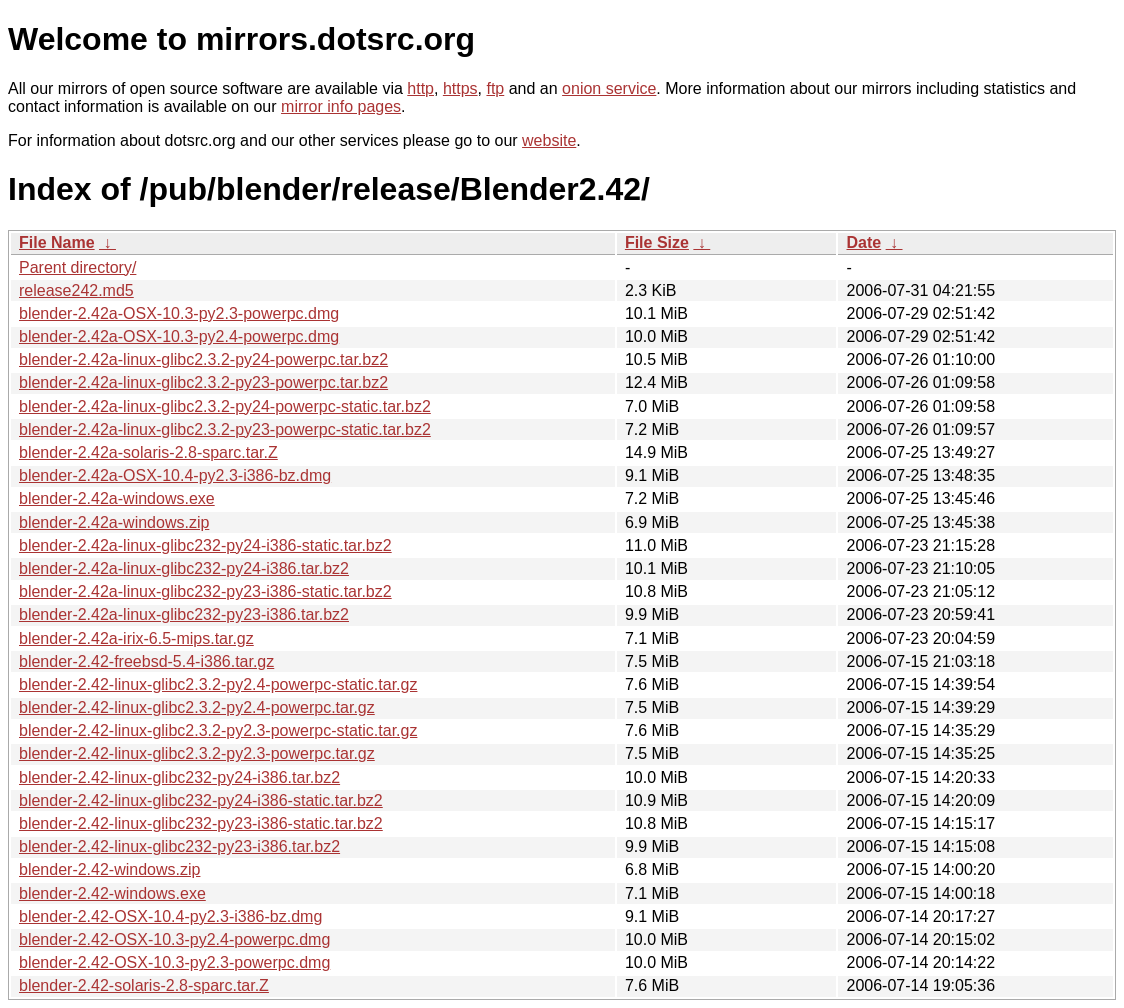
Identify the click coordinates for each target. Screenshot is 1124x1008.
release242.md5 (76, 290)
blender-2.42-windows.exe (112, 893)
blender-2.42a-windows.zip (114, 522)
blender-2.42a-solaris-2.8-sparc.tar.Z (148, 452)
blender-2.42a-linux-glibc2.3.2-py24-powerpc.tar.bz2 (203, 359)
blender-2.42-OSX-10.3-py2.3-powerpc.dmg (174, 962)
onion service (609, 88)
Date (863, 242)
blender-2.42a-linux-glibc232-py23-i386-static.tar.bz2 (205, 591)
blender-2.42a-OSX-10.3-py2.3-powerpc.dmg (179, 313)
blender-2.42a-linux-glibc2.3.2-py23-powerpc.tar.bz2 (203, 382)
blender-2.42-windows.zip (109, 869)
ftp (495, 88)
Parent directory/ (77, 267)
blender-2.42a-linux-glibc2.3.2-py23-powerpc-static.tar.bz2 (225, 429)
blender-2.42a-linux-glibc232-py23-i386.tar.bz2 (184, 614)
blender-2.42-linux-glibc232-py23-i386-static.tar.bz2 (201, 823)
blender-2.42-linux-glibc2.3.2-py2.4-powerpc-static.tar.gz (218, 684)
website (549, 140)
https (460, 88)
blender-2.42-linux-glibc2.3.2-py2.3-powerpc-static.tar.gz (218, 730)
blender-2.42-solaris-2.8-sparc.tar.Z (144, 985)
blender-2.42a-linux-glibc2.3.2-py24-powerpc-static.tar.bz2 (225, 406)
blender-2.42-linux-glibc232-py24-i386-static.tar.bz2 (201, 800)
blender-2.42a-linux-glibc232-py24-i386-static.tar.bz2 (205, 545)
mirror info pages (341, 106)
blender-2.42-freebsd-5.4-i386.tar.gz (146, 661)
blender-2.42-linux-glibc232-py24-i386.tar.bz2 (179, 777)
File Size (657, 242)
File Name (57, 242)
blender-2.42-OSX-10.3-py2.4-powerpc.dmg (174, 939)
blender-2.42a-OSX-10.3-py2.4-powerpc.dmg (179, 336)
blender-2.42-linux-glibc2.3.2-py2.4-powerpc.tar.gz (197, 707)
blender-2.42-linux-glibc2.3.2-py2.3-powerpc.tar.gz (197, 753)
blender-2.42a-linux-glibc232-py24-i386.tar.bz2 (184, 568)
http (420, 88)
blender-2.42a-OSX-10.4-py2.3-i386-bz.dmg (175, 475)
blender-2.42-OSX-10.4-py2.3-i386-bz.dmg (170, 916)
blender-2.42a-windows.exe (117, 498)
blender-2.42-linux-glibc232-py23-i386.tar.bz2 (179, 846)
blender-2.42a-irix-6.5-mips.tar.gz (136, 638)
